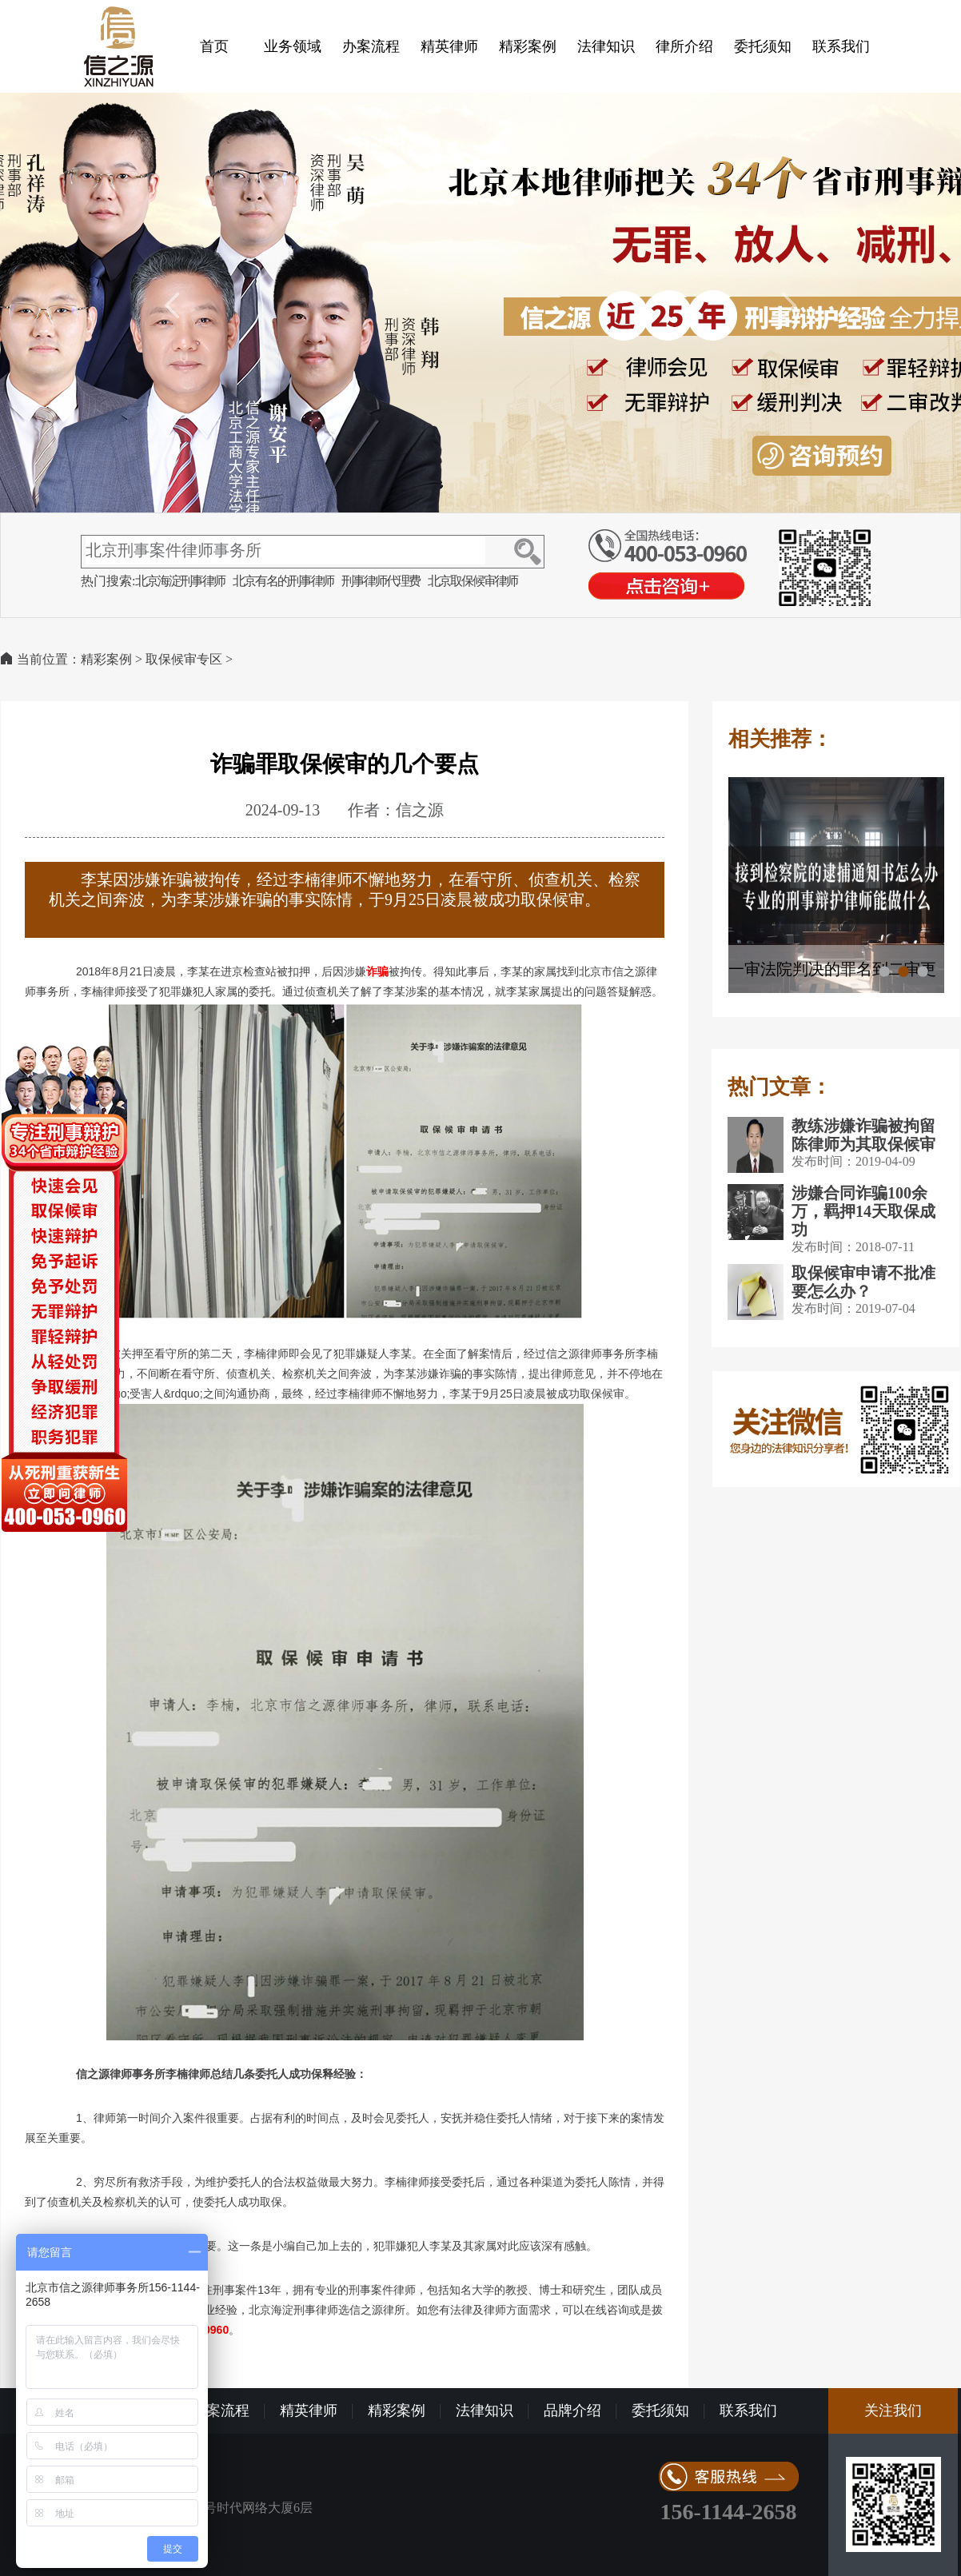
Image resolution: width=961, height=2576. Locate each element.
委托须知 (763, 46)
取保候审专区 (184, 659)
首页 (214, 46)
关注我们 (893, 2410)
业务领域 (292, 46)
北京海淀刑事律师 (180, 581)
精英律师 (449, 46)
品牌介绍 (572, 2410)
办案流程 (371, 46)
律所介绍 (684, 46)
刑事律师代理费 (380, 581)
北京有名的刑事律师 (283, 581)
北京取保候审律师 (472, 581)
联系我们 (841, 46)
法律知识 (606, 46)
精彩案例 (527, 46)
